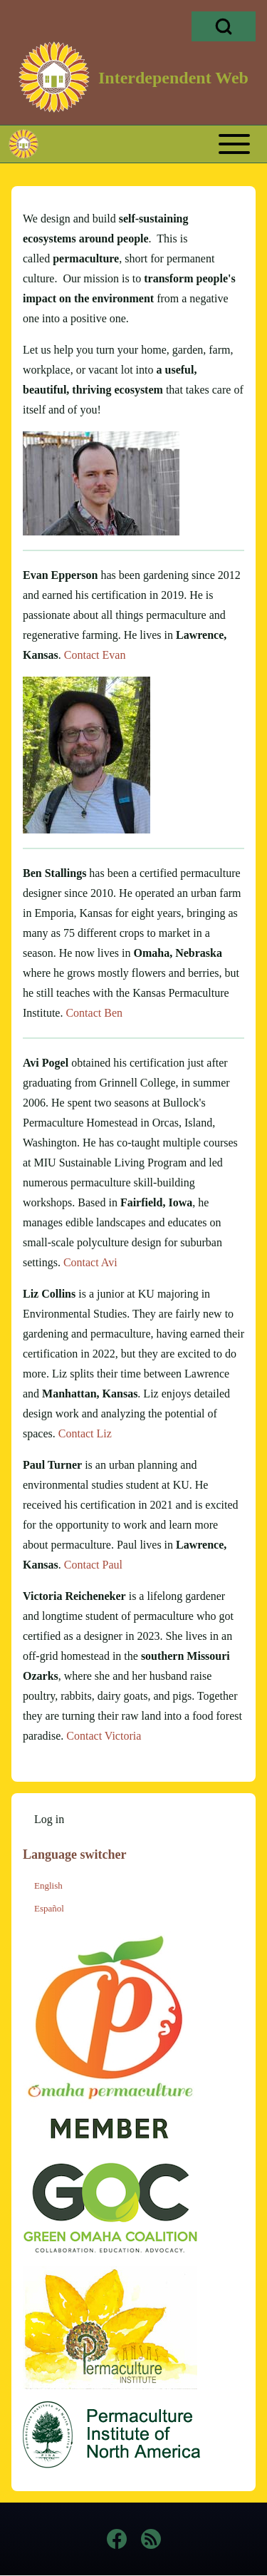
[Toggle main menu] (160, 144)
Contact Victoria (103, 1736)
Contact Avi (90, 1262)
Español (49, 1908)
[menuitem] (49, 1819)
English (48, 1885)
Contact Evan (95, 655)
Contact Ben (94, 1013)
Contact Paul (93, 1565)
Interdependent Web (173, 77)
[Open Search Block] (224, 26)
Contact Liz (85, 1433)
